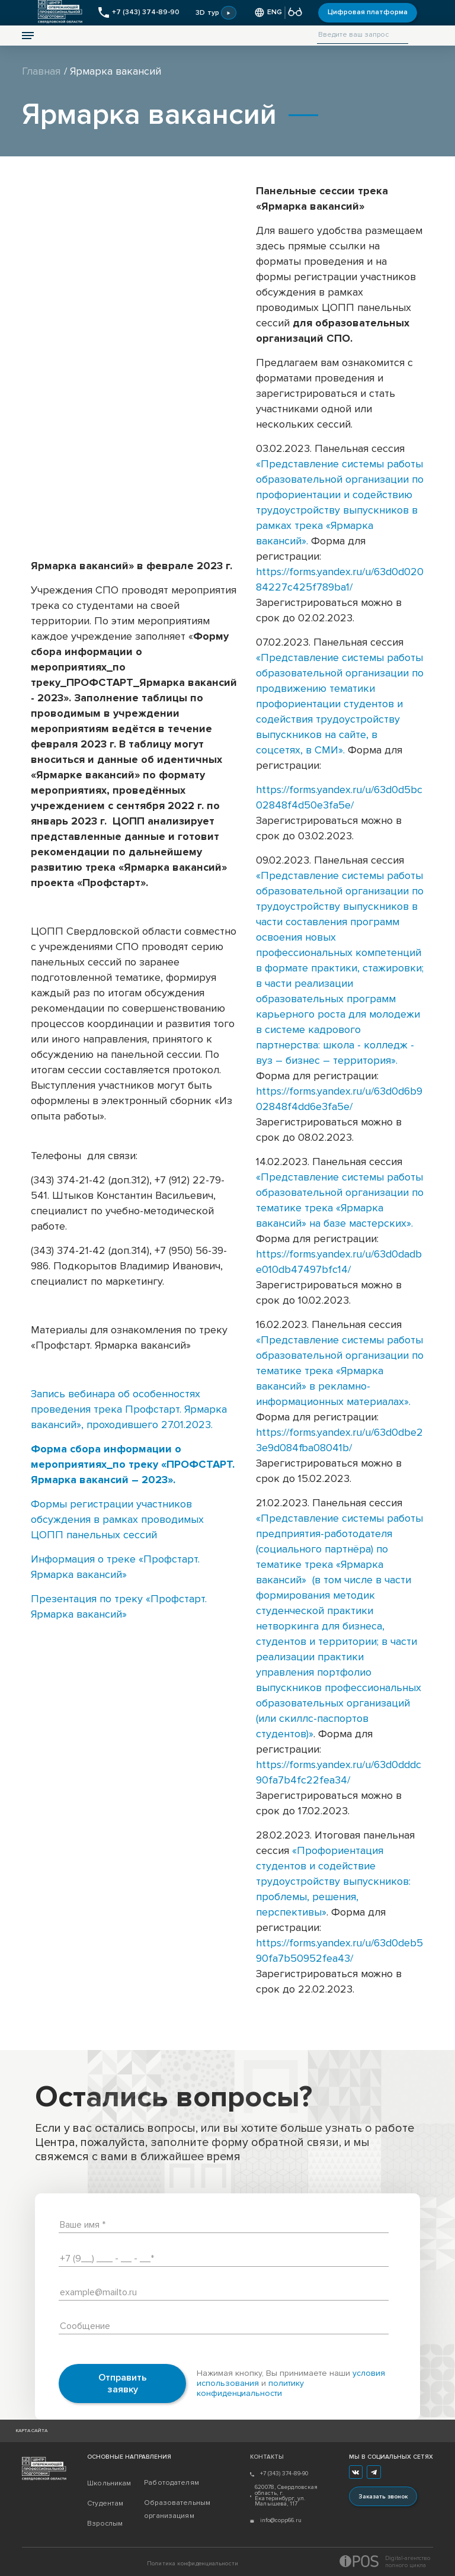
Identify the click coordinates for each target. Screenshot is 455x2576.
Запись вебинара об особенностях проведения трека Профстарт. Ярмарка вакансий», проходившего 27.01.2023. (129, 1409)
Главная (41, 71)
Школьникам (109, 2483)
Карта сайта (31, 2431)
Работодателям (171, 2482)
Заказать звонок (383, 2496)
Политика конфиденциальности (192, 2563)
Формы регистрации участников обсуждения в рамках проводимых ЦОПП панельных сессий (117, 1519)
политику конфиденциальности (250, 2388)
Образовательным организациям (172, 2509)
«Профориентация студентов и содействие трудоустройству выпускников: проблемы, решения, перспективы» (333, 1881)
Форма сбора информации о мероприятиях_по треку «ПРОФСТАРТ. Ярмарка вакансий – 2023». (133, 1464)
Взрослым (105, 2523)
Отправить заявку (122, 2383)
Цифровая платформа (368, 12)
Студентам (105, 2503)
